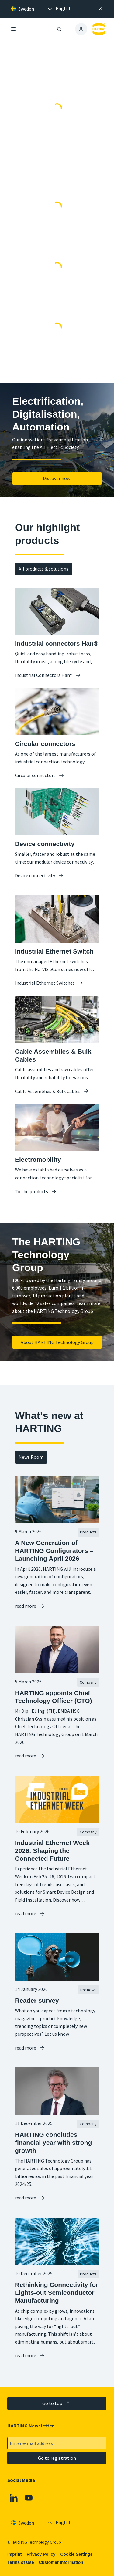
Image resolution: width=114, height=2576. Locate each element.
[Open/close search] (60, 29)
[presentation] (59, 8)
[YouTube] (28, 2498)
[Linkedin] (13, 2498)
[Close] (100, 8)
